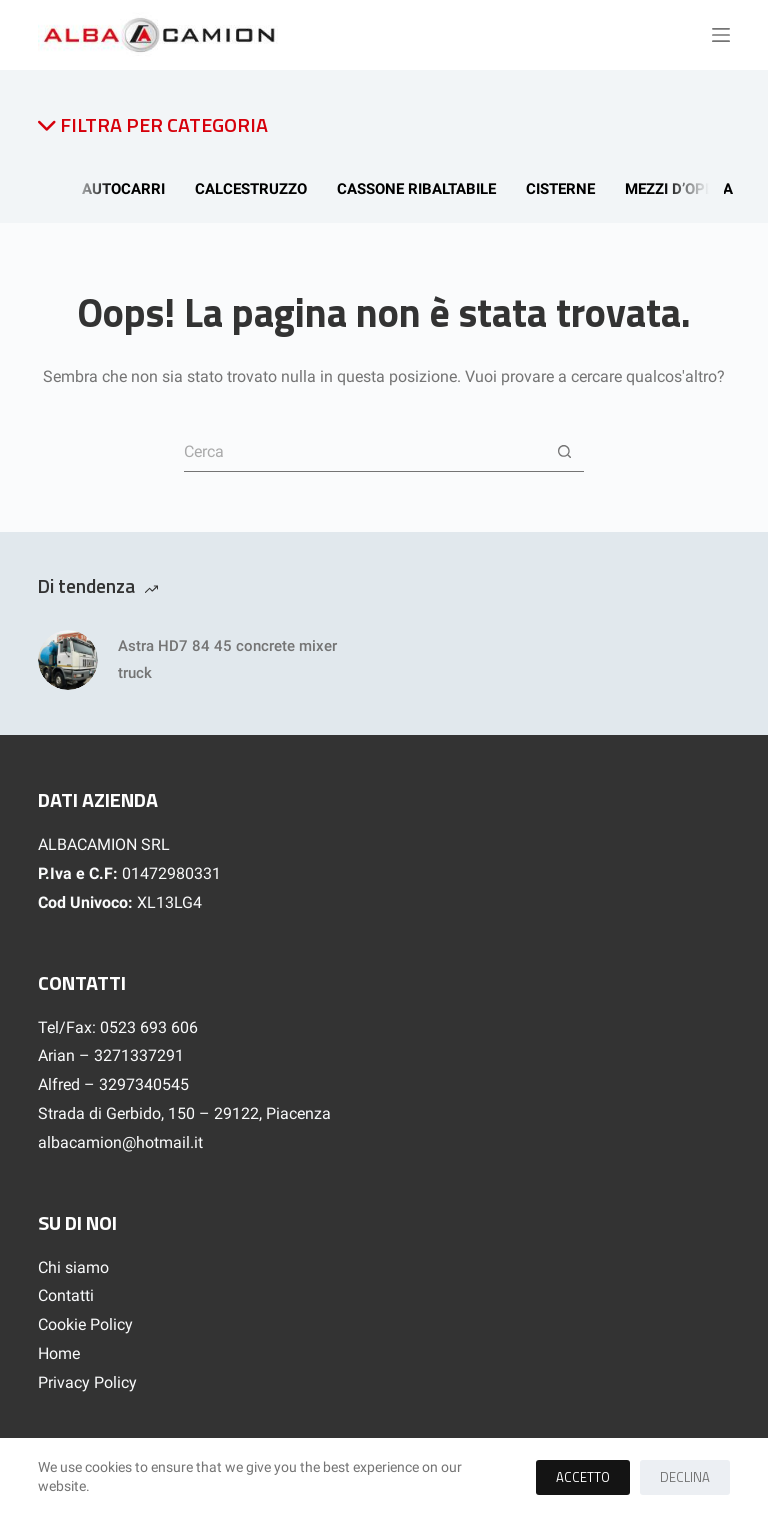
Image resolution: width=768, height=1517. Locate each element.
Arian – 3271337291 (111, 1055)
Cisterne (563, 189)
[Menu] (721, 35)
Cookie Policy (85, 1324)
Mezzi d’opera (682, 189)
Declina (685, 1477)
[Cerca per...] (364, 452)
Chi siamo (73, 1267)
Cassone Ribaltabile (419, 189)
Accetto (583, 1477)
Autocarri (126, 189)
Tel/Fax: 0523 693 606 (118, 1027)
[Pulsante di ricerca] (564, 452)
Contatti (66, 1295)
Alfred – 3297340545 (113, 1084)
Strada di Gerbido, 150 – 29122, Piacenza (184, 1113)
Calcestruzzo (254, 189)
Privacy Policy (87, 1382)
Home (59, 1353)
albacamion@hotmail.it (120, 1142)
